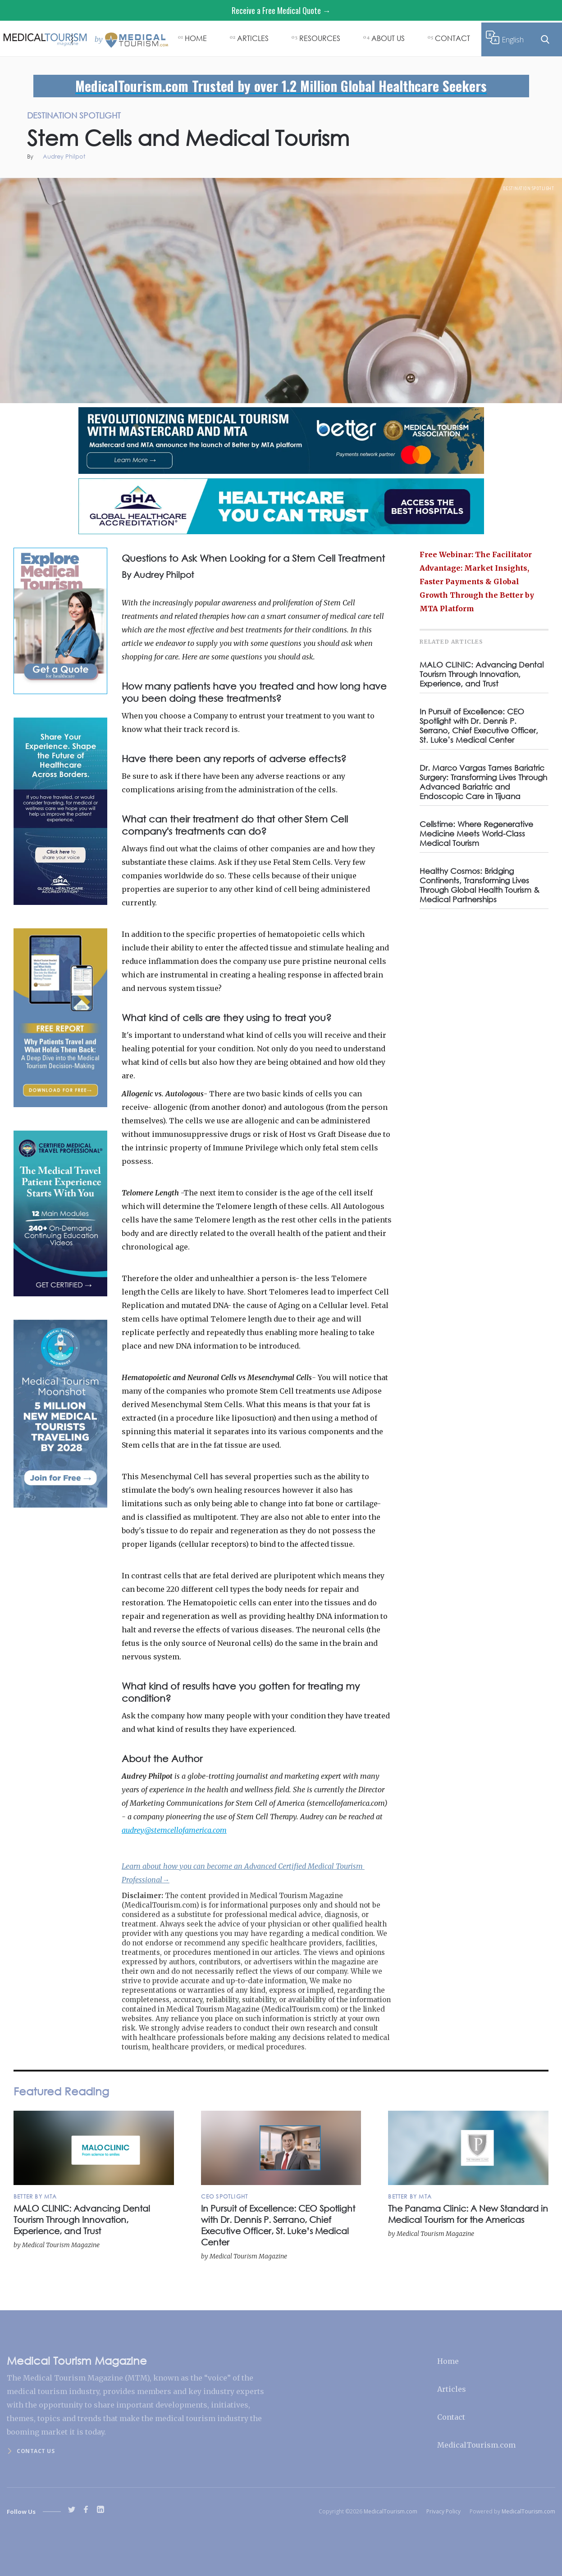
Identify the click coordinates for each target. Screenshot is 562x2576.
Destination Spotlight (528, 188)
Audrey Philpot (64, 157)
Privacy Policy (443, 2511)
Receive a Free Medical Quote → (281, 10)
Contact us (36, 2451)
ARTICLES (253, 38)
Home (448, 2361)
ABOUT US (388, 38)
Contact (451, 2417)
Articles (451, 2389)
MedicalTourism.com (476, 2444)
